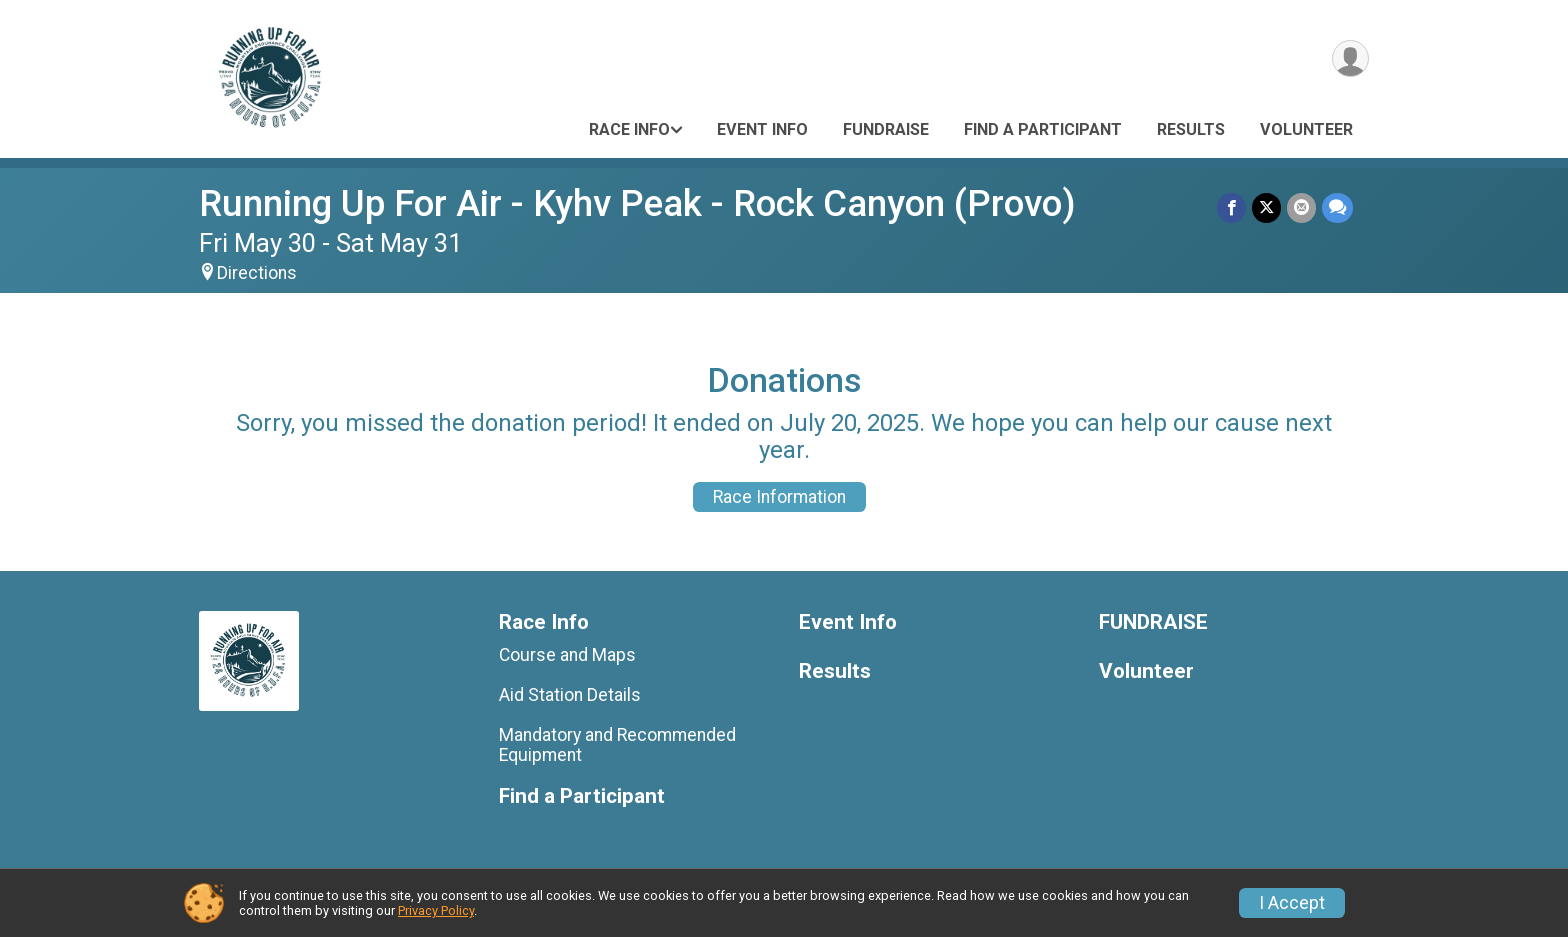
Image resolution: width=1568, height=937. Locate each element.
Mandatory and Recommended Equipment (617, 745)
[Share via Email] (1301, 207)
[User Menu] (1350, 58)
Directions (257, 273)
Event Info (762, 129)
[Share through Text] (1337, 207)
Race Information (779, 497)
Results (1191, 129)
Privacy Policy (436, 910)
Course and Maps (567, 655)
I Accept (1292, 903)
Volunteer (1306, 129)
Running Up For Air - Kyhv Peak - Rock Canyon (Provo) (637, 203)
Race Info (629, 129)
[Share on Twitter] (1266, 207)
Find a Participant (1043, 129)
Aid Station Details (570, 695)
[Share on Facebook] (1231, 207)
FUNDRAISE (886, 129)
